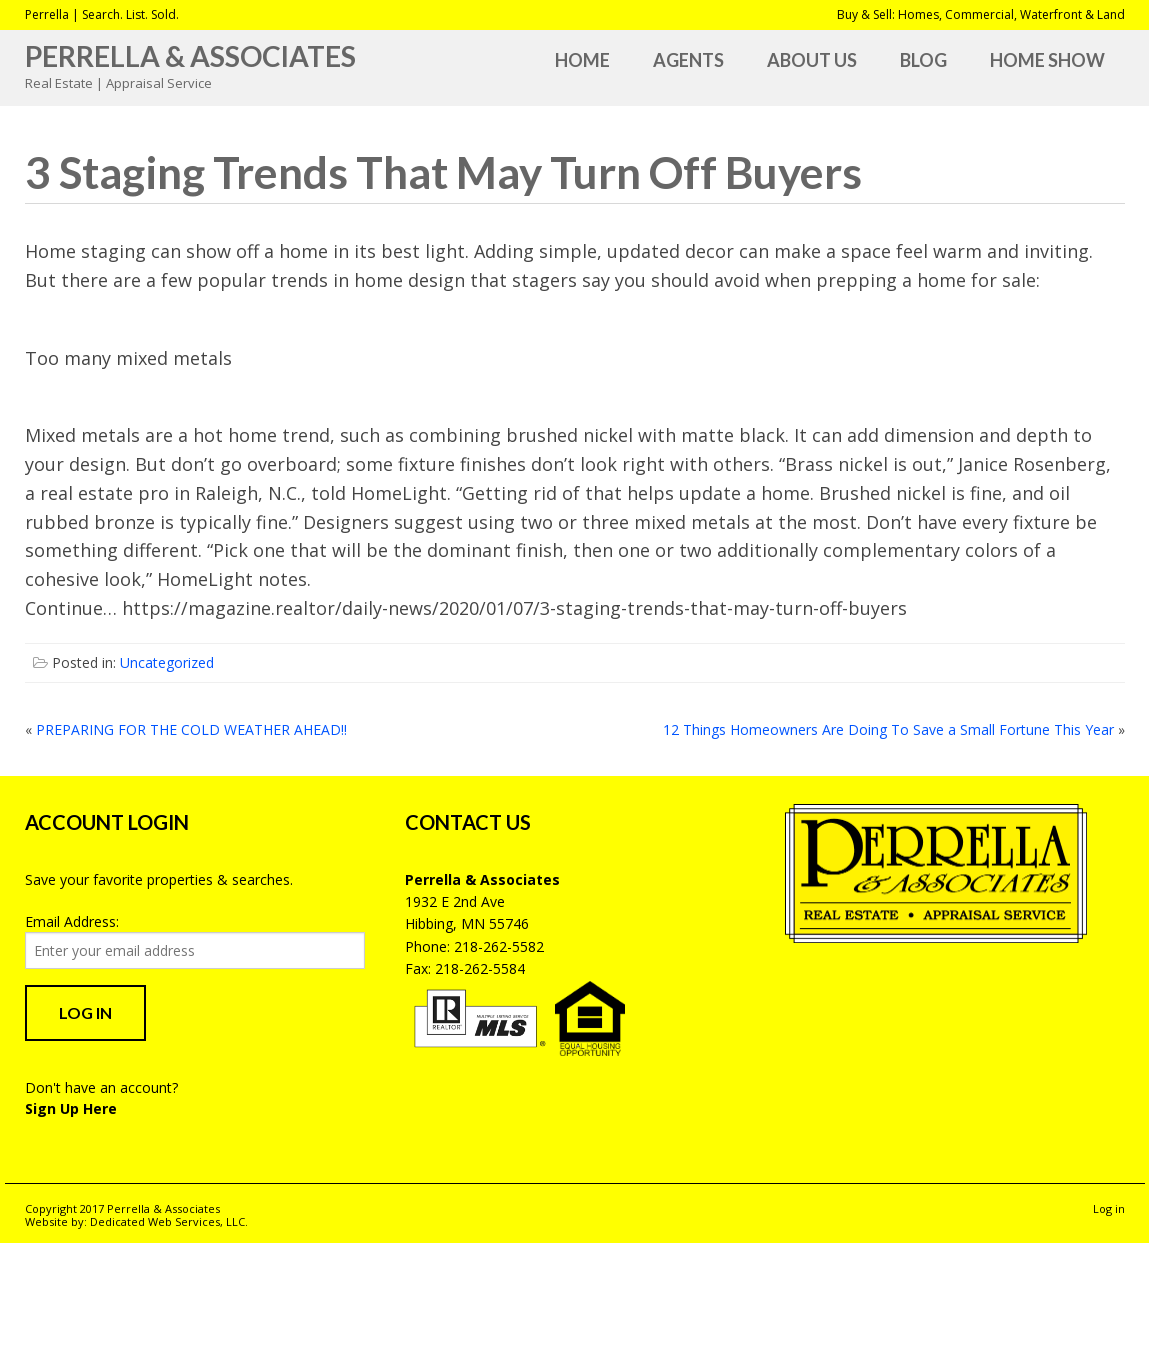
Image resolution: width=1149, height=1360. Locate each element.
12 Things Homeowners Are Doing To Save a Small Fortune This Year (888, 729)
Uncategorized (167, 662)
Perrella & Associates (190, 56)
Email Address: (72, 921)
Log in (1109, 1208)
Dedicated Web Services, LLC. (169, 1221)
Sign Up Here (71, 1108)
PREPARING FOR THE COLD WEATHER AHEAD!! (191, 729)
